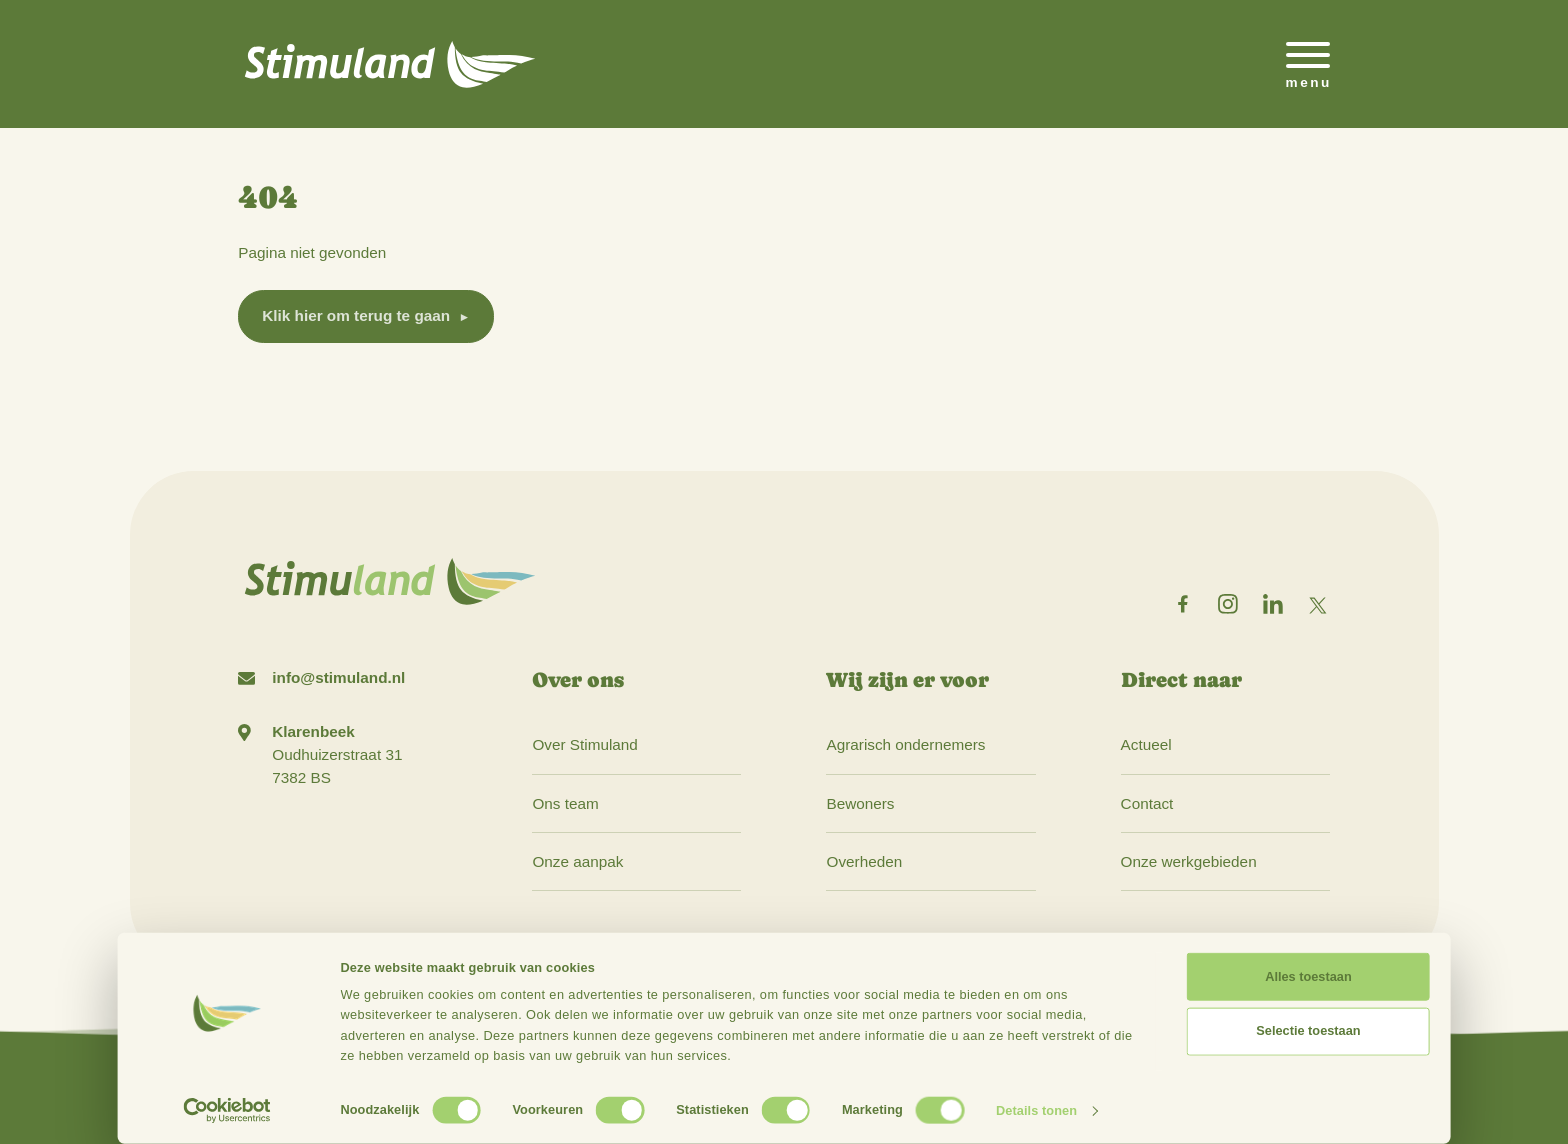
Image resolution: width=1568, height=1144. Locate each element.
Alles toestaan (1308, 976)
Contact (1147, 803)
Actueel (1146, 744)
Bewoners (860, 803)
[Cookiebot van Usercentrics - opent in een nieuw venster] (227, 1111)
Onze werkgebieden (1189, 861)
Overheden (864, 861)
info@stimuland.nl (338, 677)
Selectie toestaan (1308, 1030)
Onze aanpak (577, 861)
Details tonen (1036, 1110)
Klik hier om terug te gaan (356, 315)
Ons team (565, 803)
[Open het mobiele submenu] (1308, 64)
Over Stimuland (584, 744)
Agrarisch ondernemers (905, 744)
